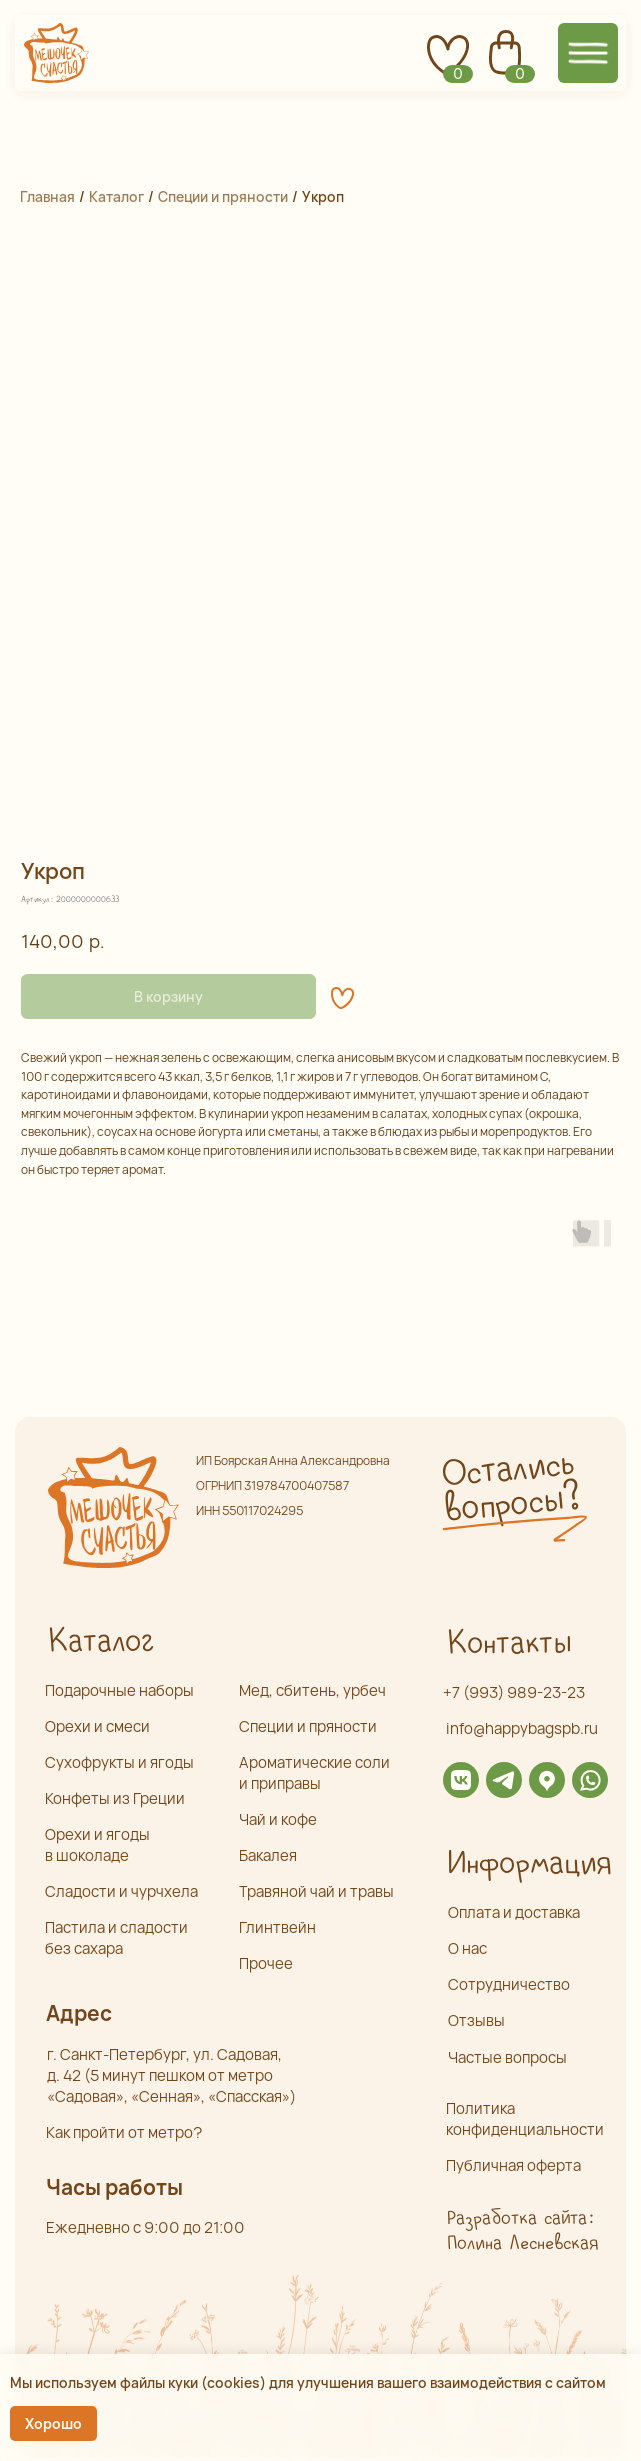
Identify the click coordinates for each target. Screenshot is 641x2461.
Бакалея (268, 1855)
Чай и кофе (278, 1819)
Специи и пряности (223, 196)
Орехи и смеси (97, 1726)
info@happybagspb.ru (522, 1728)
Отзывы (476, 2020)
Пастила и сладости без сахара (116, 1938)
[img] (461, 1780)
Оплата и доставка (514, 1912)
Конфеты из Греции (115, 1798)
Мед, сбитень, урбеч (312, 1690)
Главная (47, 196)
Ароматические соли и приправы (314, 1773)
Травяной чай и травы (316, 1891)
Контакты (508, 1644)
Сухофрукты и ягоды (119, 1762)
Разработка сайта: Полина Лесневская (522, 2231)
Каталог (116, 196)
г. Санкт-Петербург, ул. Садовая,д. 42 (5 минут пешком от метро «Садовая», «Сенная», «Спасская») (171, 2075)
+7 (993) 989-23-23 (514, 1692)
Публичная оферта (513, 2165)
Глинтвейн (277, 1927)
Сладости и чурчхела (121, 1891)
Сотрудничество (509, 1984)
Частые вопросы (507, 2057)
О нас (467, 1948)
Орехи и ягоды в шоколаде (97, 1845)
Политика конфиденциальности (525, 2119)
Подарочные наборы (119, 1690)
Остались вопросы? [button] (510, 1488)
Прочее (266, 1963)
